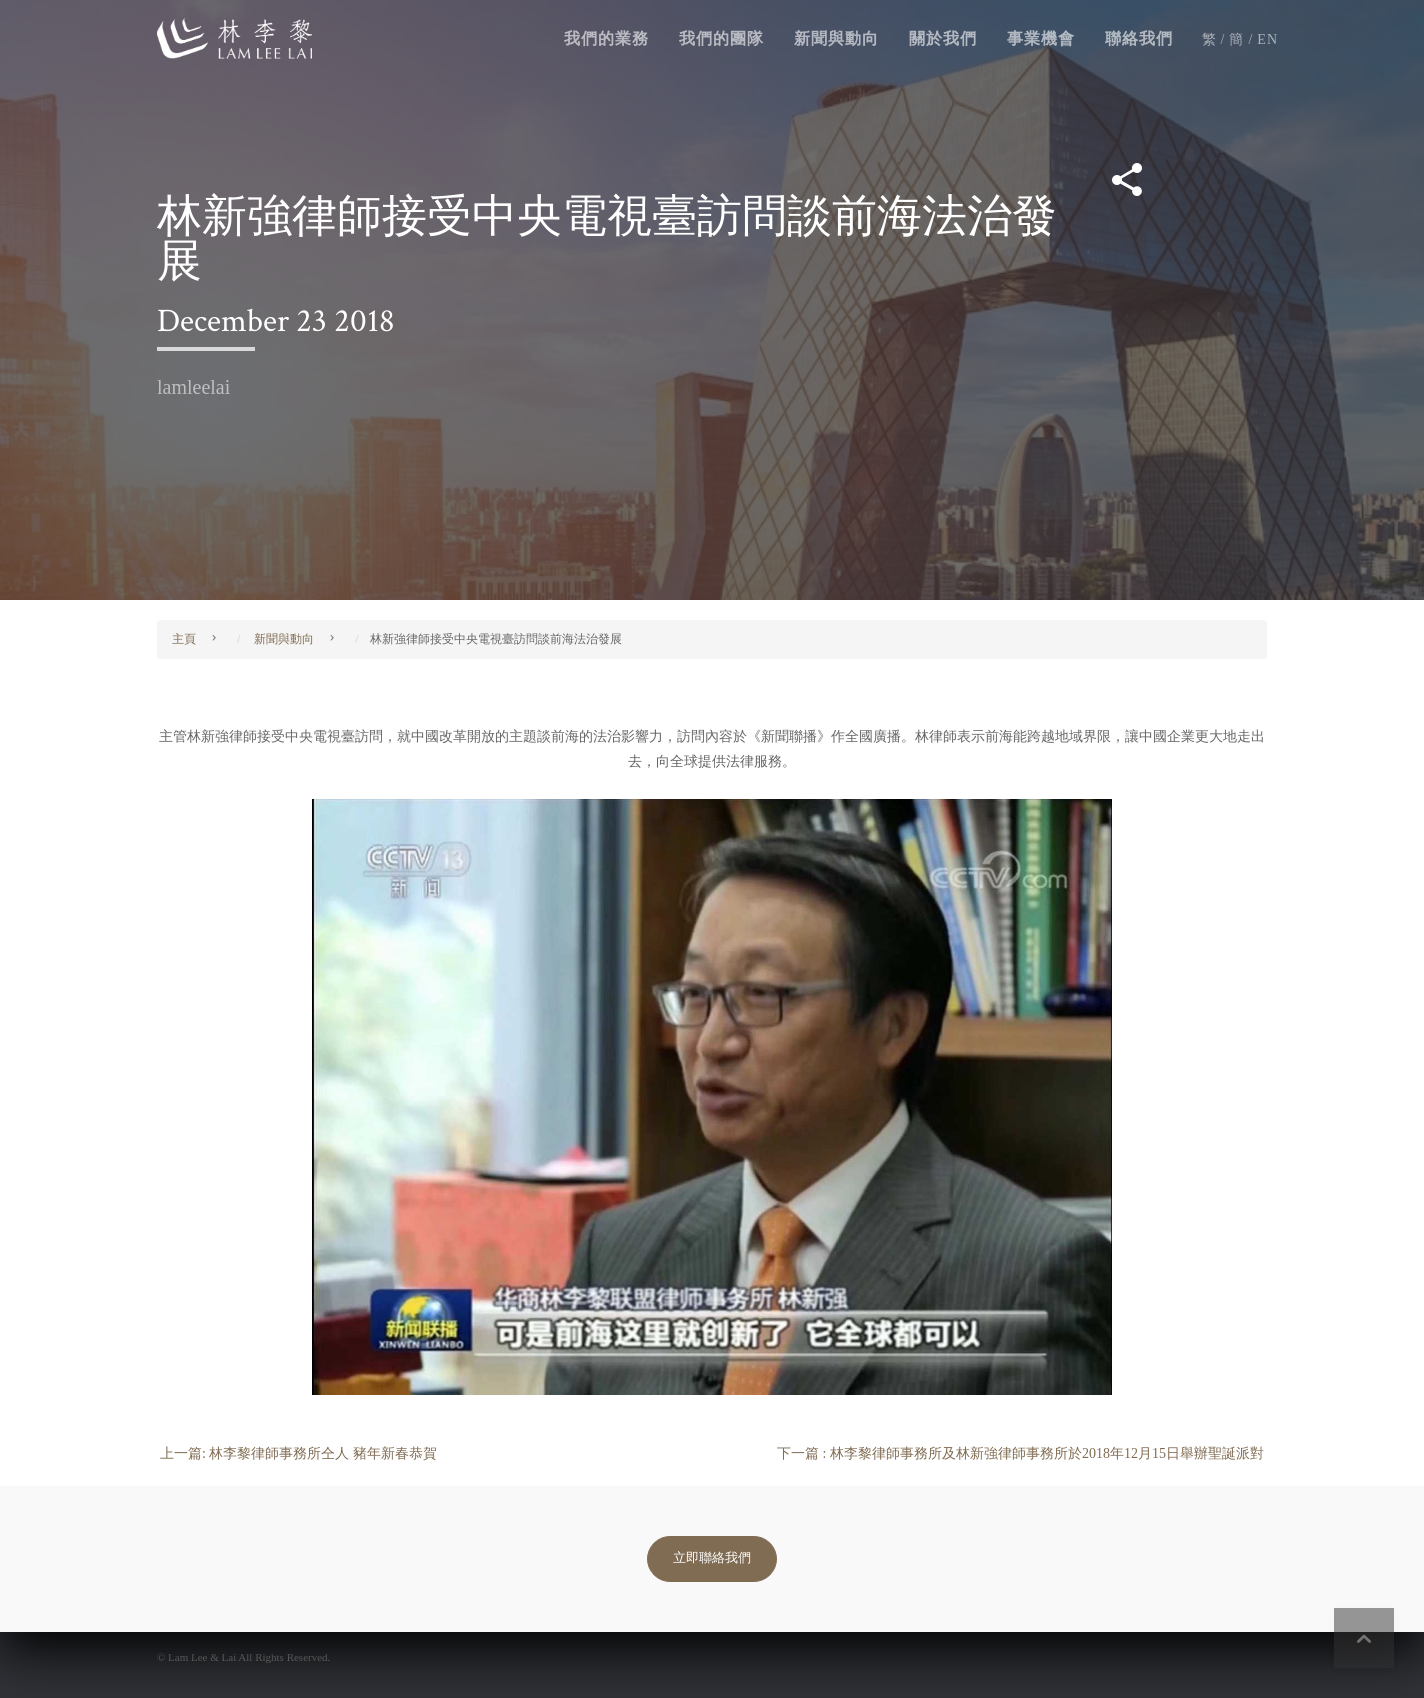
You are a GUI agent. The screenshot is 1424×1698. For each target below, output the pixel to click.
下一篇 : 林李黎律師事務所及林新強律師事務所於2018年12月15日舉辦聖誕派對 (1020, 1453)
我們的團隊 (721, 39)
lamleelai (193, 387)
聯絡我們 (1139, 39)
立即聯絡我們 (712, 1558)
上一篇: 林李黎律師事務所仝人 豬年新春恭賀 (298, 1453)
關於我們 (943, 39)
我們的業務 (606, 39)
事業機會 (1041, 39)
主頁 (184, 639)
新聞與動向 (836, 39)
